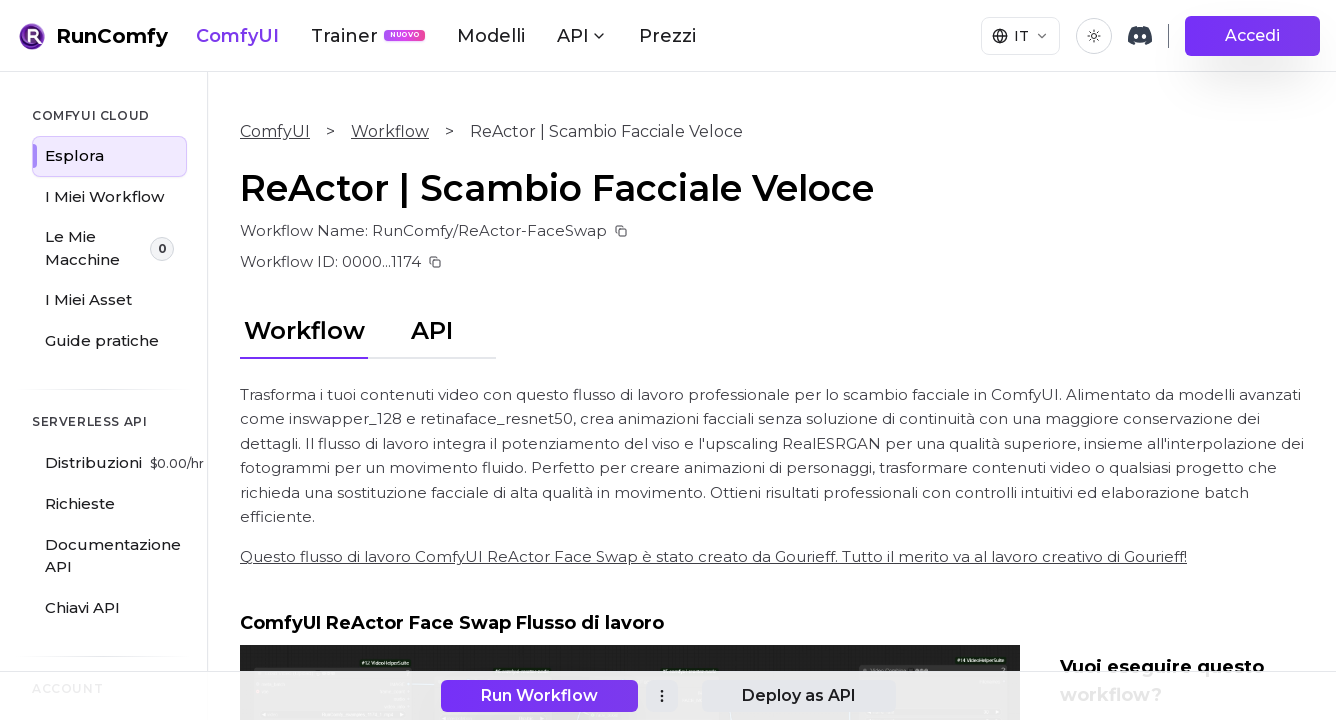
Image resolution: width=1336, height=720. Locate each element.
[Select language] (1020, 36)
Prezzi (667, 36)
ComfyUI (237, 36)
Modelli (491, 36)
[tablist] (368, 328)
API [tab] (432, 330)
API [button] (582, 36)
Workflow (390, 131)
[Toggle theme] (1094, 36)
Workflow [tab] (304, 330)
